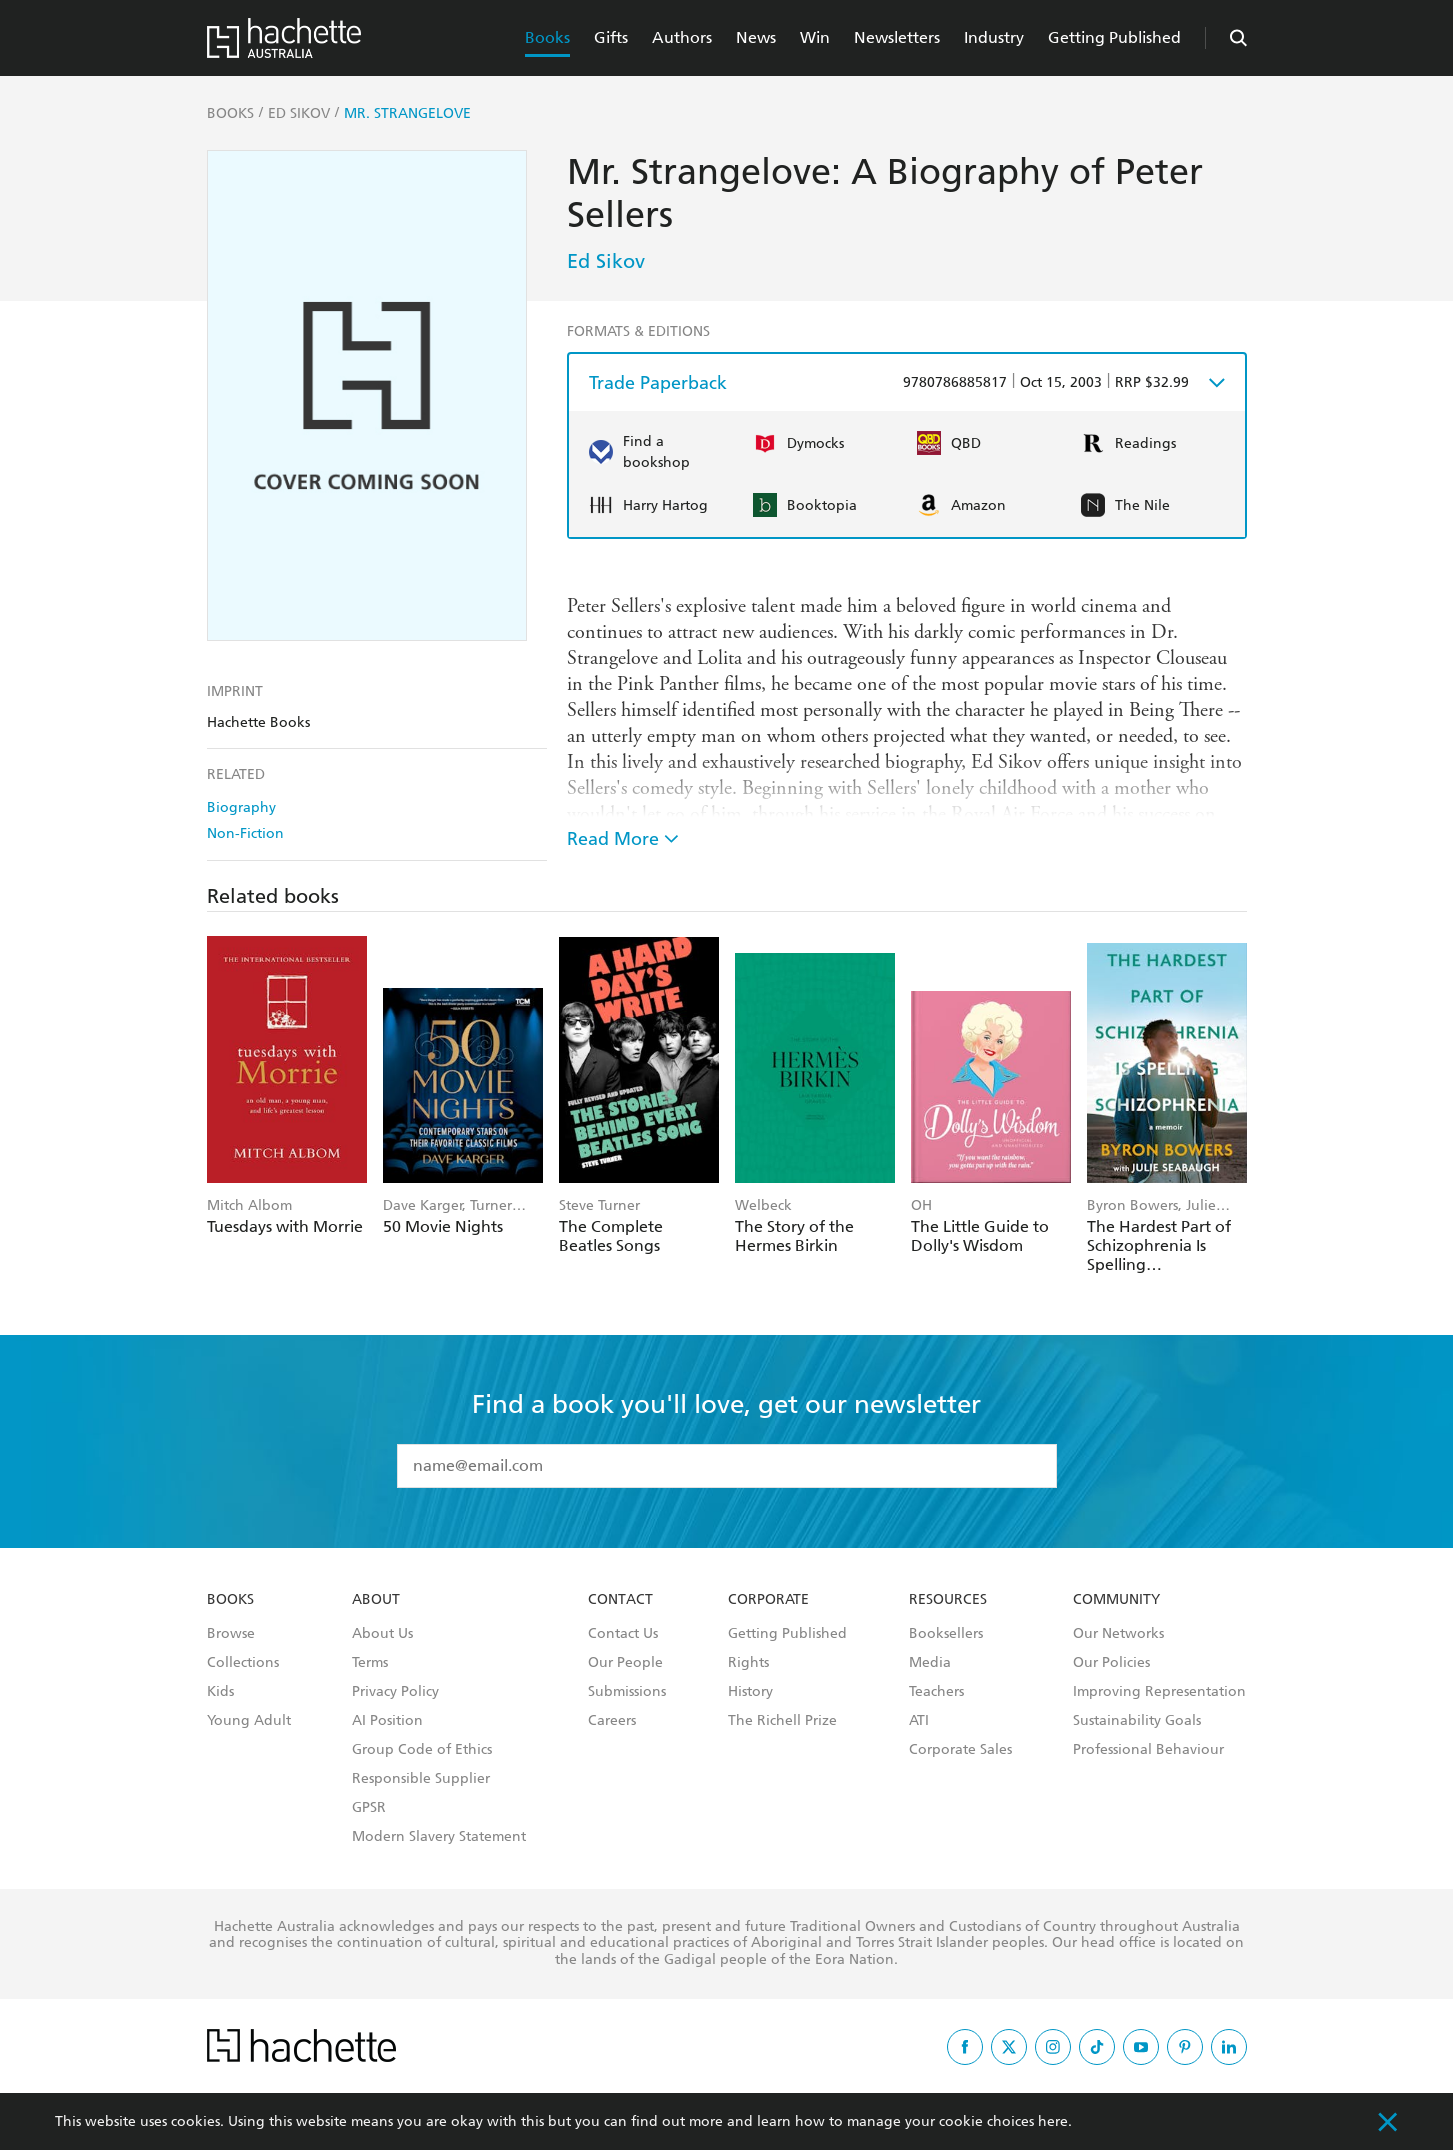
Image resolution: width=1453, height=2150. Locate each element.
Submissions (627, 1692)
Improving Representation (1159, 1692)
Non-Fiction (245, 833)
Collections (243, 1663)
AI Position (387, 1721)
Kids (220, 1692)
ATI (919, 1721)
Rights (748, 1663)
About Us (382, 1634)
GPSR (369, 1808)
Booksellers (946, 1634)
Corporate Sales (960, 1750)
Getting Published (1114, 37)
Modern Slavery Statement (439, 1837)
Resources (948, 1600)
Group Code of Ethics (422, 1750)
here (1053, 2121)
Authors (682, 37)
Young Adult (249, 1721)
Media (930, 1663)
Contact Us (623, 1634)
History (750, 1692)
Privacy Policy (395, 1692)
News (756, 37)
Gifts (611, 37)
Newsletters (897, 37)
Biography (241, 807)
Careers (612, 1721)
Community (1116, 1600)
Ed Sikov (606, 261)
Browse (231, 1634)
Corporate (768, 1600)
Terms (370, 1663)
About (376, 1600)
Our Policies (1111, 1663)
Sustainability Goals (1137, 1721)
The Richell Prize (782, 1721)
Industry (994, 37)
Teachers (936, 1692)
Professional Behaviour (1148, 1750)
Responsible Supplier (421, 1779)
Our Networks (1118, 1634)
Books (547, 37)
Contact (620, 1600)
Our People (625, 1663)
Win (815, 37)
